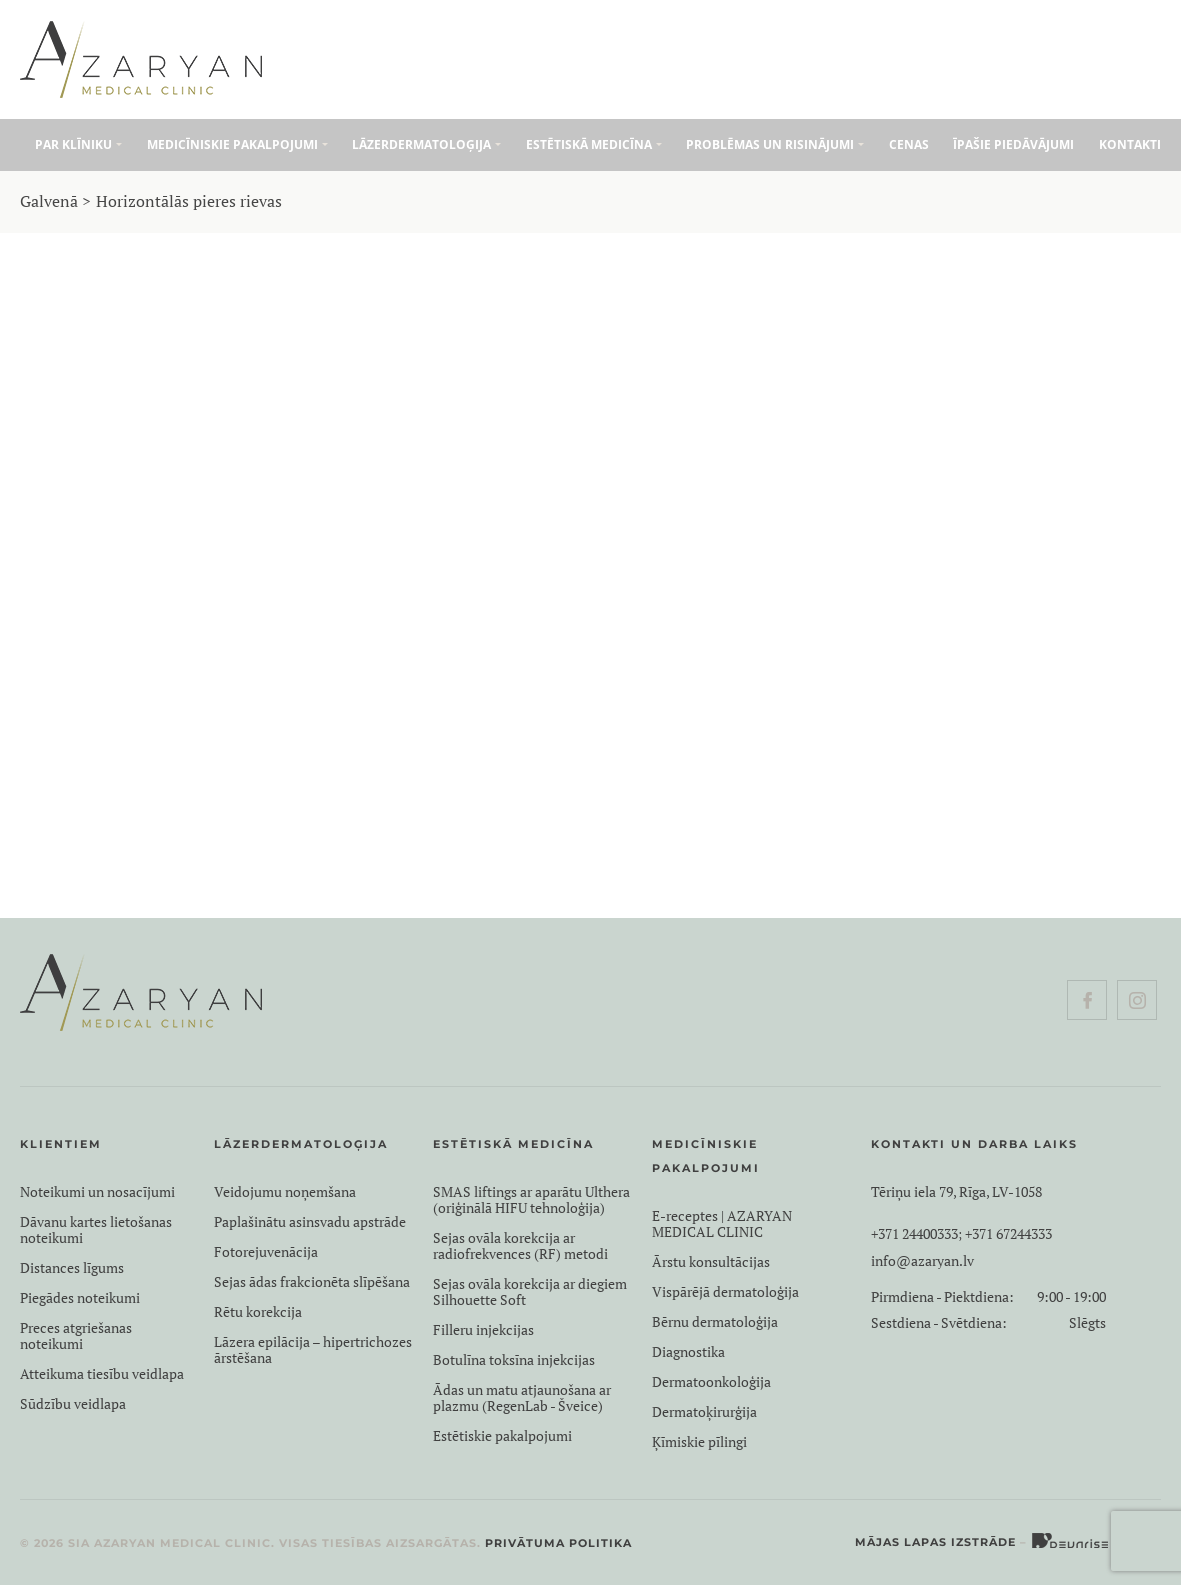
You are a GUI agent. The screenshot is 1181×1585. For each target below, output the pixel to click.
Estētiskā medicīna (589, 144)
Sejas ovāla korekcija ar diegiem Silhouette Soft (530, 1292)
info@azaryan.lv (922, 1261)
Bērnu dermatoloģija (715, 1322)
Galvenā (49, 201)
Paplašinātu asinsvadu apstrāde (310, 1222)
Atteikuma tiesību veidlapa (102, 1374)
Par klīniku (73, 144)
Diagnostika (688, 1352)
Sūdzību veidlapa (73, 1404)
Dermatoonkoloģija (711, 1382)
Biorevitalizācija (602, 678)
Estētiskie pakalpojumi (502, 1436)
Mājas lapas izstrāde (935, 1542)
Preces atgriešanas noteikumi (76, 1336)
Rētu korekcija (258, 1312)
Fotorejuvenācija (266, 1252)
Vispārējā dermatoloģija (725, 1292)
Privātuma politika (558, 1543)
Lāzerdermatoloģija (421, 144)
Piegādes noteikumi (80, 1298)
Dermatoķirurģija (704, 1412)
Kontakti (1130, 144)
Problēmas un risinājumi (770, 144)
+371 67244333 (1008, 1234)
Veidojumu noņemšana (285, 1192)
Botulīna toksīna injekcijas (602, 630)
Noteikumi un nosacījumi (97, 1192)
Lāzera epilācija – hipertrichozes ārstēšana (313, 1350)
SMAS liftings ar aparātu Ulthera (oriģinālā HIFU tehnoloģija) (531, 1200)
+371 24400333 (914, 1234)
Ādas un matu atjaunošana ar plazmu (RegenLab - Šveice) (522, 1398)
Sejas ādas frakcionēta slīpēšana (312, 1282)
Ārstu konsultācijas (711, 1262)
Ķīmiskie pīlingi (699, 1442)
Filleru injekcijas (483, 1330)
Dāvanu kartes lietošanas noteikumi (96, 1230)
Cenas (909, 144)
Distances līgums (72, 1268)
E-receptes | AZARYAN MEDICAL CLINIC (722, 1224)
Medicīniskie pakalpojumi (232, 144)
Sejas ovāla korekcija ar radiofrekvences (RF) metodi (520, 1246)
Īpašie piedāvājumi (1013, 144)
